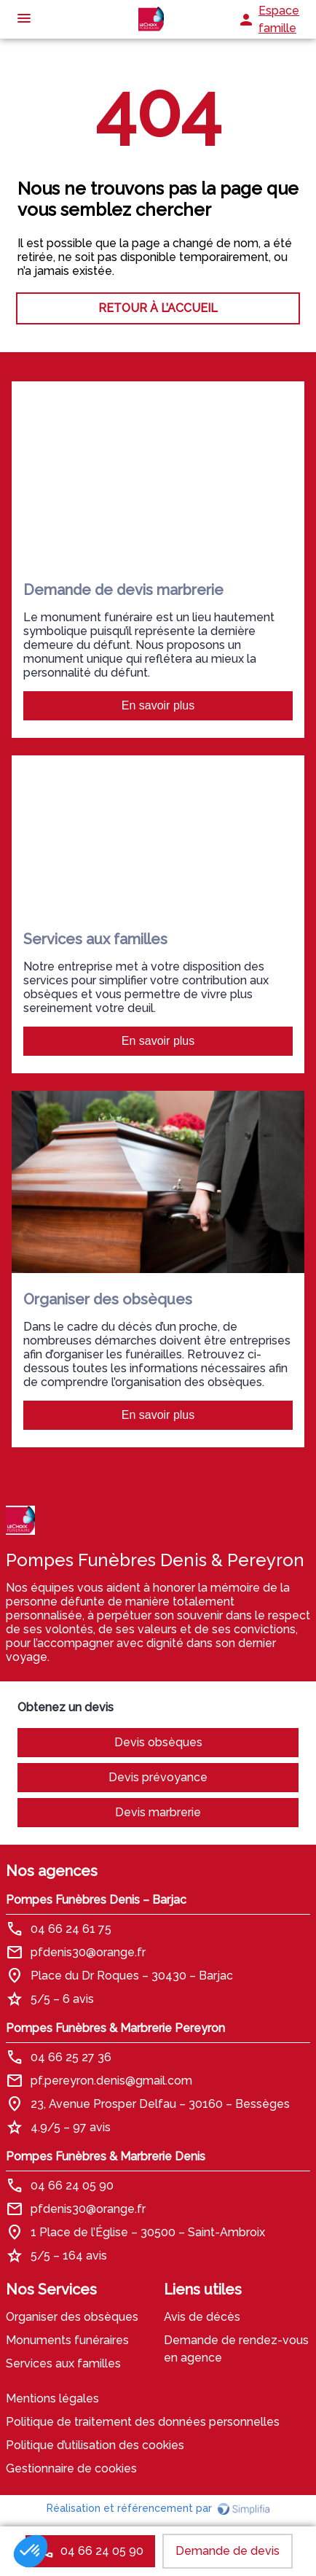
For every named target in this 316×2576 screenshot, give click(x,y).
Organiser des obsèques (72, 2317)
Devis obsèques (158, 1742)
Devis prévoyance (158, 1777)
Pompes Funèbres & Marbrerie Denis (105, 2156)
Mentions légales (52, 2398)
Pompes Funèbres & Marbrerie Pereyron (115, 2028)
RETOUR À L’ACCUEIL (158, 308)
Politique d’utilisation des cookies (95, 2445)
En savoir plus (158, 705)
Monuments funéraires (67, 2340)
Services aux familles (63, 2363)
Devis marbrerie (158, 1812)
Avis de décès (202, 2317)
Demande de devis (227, 2551)
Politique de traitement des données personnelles (143, 2422)
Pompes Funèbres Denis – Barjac (96, 1900)
